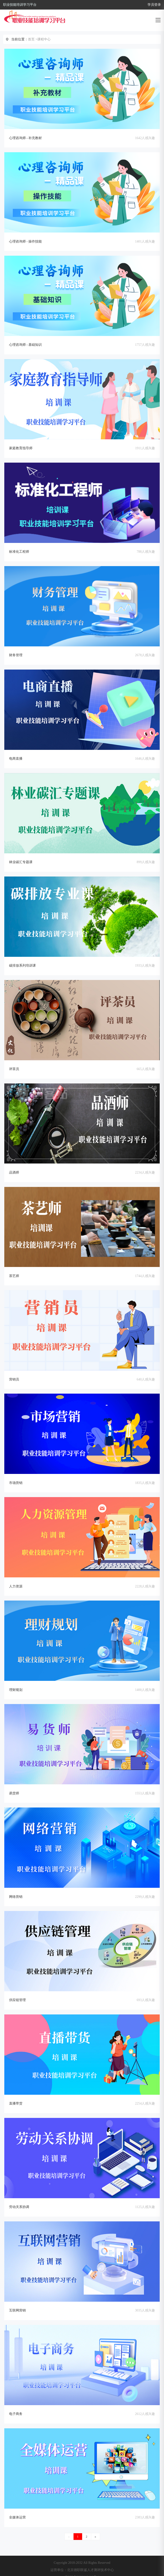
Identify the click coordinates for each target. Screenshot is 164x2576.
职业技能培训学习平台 (20, 4)
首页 (31, 39)
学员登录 (154, 4)
